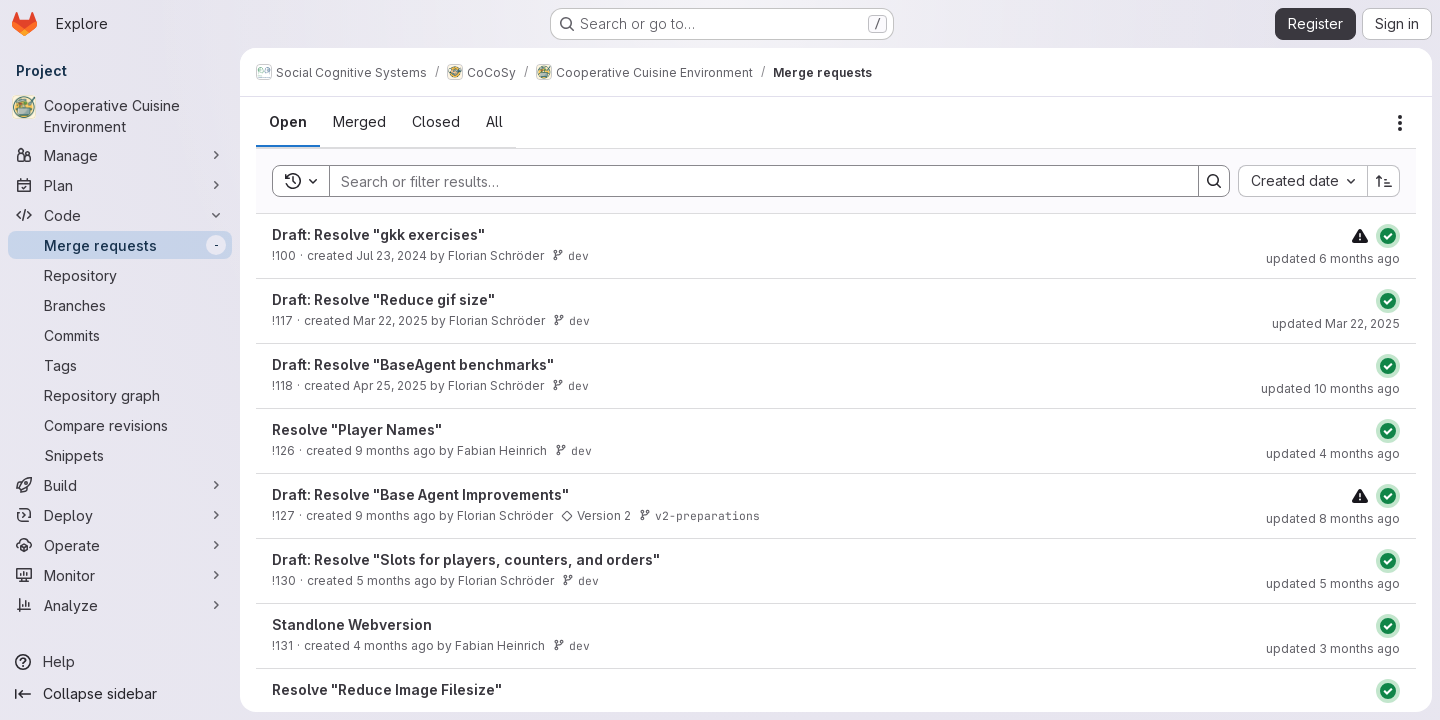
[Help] (120, 662)
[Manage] (120, 155)
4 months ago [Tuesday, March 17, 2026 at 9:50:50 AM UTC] (393, 645)
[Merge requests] (120, 245)
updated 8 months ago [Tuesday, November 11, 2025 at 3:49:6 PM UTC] (1333, 518)
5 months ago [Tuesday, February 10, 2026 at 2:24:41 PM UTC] (396, 580)
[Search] (754, 181)
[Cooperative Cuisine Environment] (120, 116)
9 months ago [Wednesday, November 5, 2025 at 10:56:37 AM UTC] (395, 450)
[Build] (120, 485)
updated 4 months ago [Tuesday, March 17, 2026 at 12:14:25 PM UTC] (1333, 453)
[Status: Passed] (1388, 236)
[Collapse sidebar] (120, 694)
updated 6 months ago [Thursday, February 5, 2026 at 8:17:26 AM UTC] (1333, 258)
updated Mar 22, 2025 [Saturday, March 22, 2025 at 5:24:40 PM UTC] (1336, 323)
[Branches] (120, 305)
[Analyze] (120, 605)
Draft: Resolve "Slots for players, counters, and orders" (466, 559)
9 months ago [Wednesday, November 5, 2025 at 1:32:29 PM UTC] (395, 515)
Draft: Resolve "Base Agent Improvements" (420, 494)
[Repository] (120, 275)
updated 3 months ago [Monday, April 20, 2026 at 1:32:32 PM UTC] (1333, 648)
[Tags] (120, 365)
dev (570, 255)
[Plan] (120, 185)
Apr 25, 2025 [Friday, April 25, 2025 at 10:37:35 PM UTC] (390, 385)
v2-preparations (699, 515)
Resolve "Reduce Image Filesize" (387, 689)
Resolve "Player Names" (357, 429)
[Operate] (120, 545)
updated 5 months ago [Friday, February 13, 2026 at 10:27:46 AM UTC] (1333, 583)
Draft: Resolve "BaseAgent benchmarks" (413, 364)
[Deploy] (120, 515)
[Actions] (1400, 123)
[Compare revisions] (120, 425)
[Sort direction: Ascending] (1384, 181)
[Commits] (120, 335)
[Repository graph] (120, 395)
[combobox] (1302, 181)
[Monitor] (120, 575)
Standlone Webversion (352, 624)
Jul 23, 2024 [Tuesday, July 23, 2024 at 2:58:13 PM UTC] (391, 255)
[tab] (288, 122)
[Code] (120, 215)
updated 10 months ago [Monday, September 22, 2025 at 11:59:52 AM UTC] (1330, 388)
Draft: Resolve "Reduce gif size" (383, 299)
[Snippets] (120, 455)
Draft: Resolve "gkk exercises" (378, 234)
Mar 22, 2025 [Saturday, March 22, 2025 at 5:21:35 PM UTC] (390, 320)
